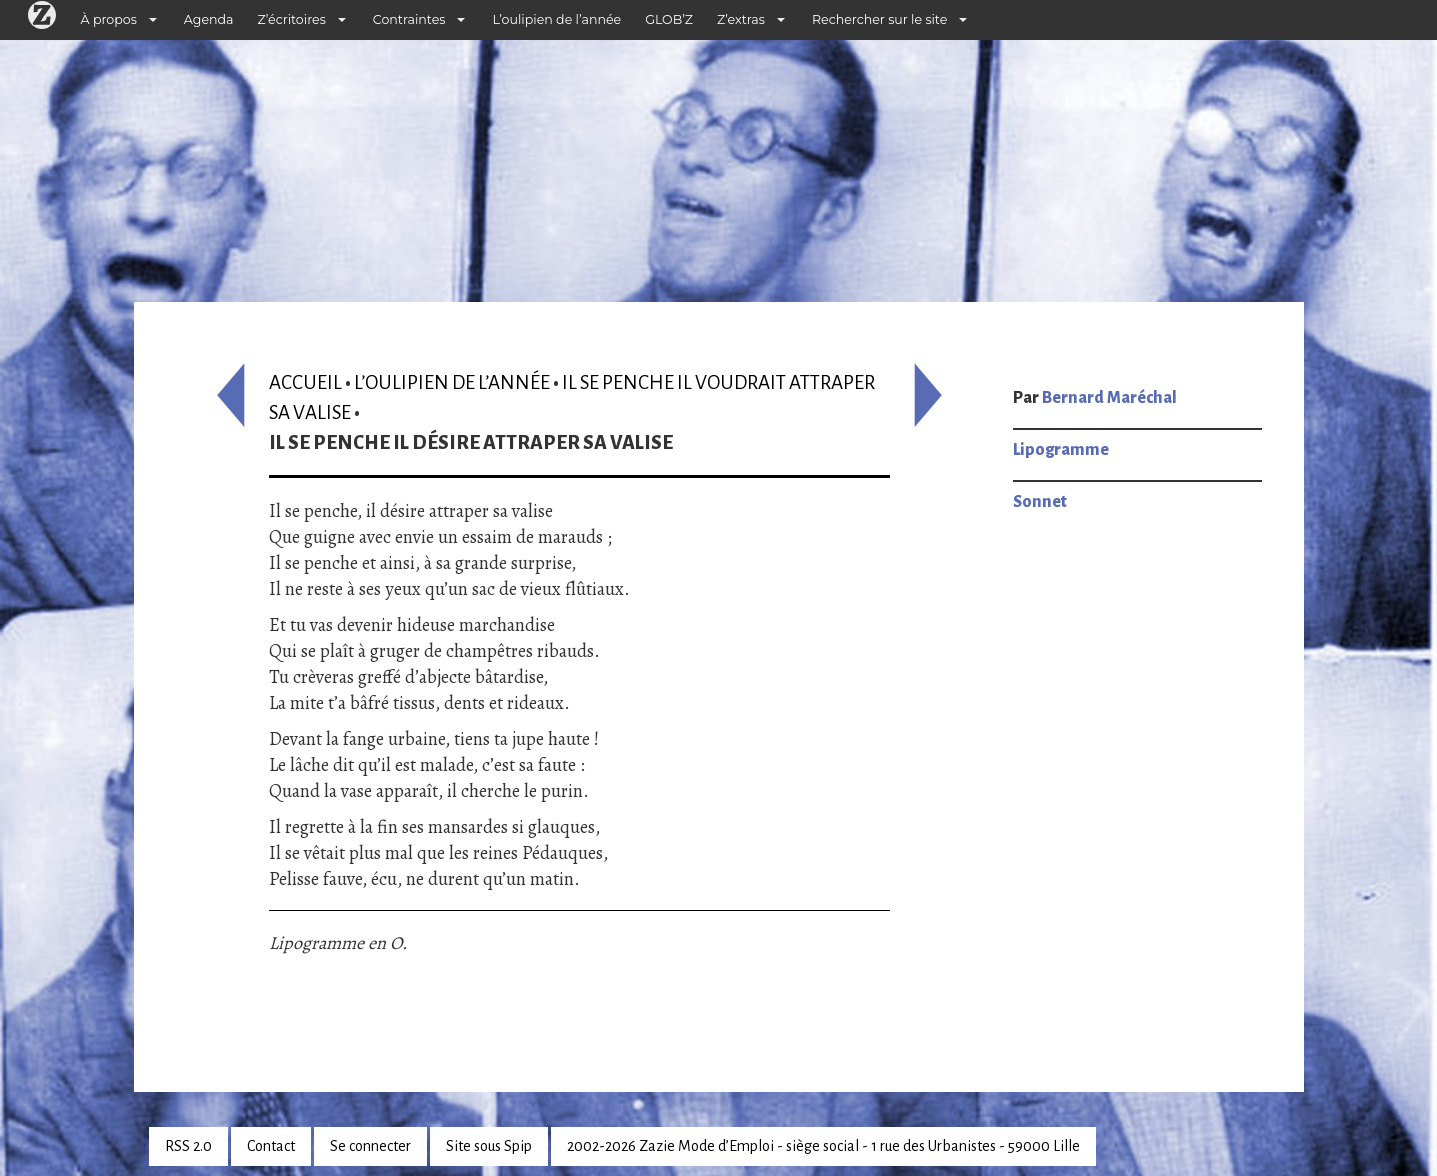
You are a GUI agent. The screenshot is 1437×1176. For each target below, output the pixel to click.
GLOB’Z (669, 19)
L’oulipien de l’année (556, 19)
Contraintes (409, 19)
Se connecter (370, 1146)
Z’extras (741, 19)
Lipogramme (1061, 450)
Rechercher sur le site (879, 19)
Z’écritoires (292, 19)
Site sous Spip (489, 1146)
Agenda (209, 19)
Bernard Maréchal (1109, 398)
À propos (109, 19)
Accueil (305, 382)
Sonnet (1040, 502)
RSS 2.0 (188, 1146)
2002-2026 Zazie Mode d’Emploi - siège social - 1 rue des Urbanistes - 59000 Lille (823, 1146)
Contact (271, 1146)
